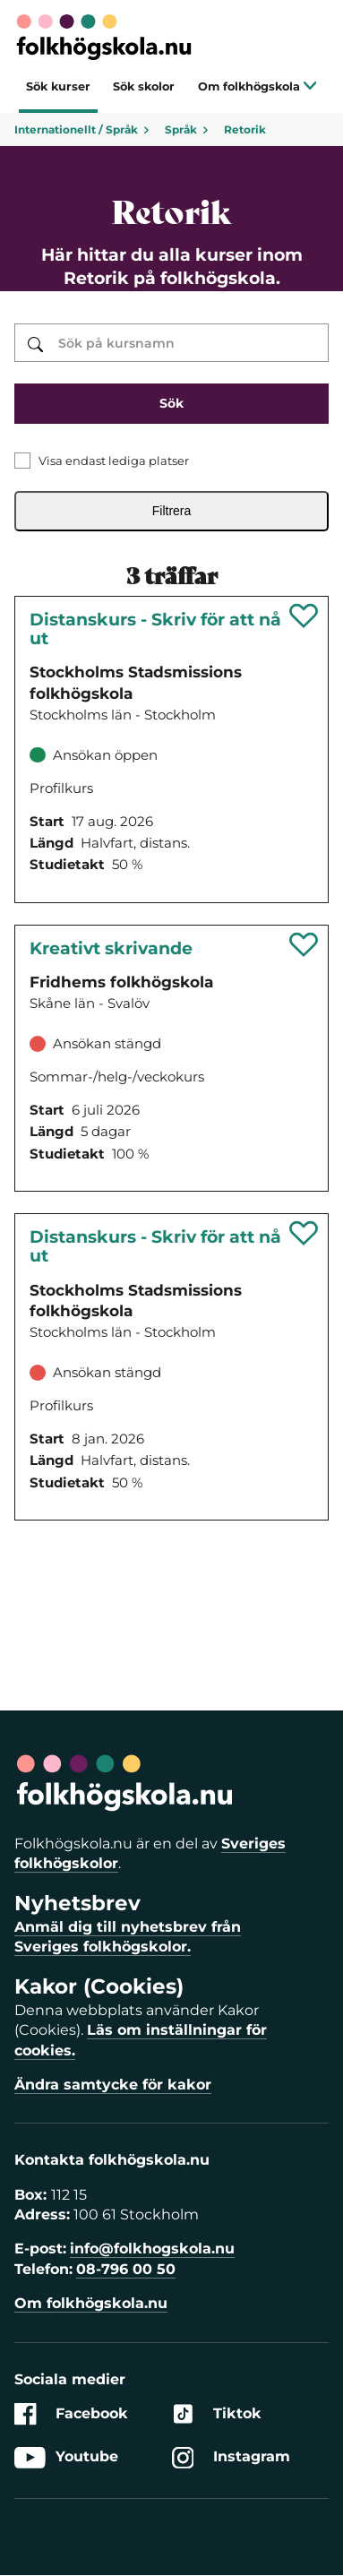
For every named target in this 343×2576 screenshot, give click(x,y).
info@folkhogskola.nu (152, 2248)
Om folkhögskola (257, 86)
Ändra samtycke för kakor (112, 2084)
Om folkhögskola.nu (90, 2303)
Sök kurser (58, 86)
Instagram (231, 2457)
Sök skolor (144, 86)
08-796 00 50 (126, 2269)
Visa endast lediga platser (114, 460)
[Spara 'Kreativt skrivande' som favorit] (304, 944)
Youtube (66, 2457)
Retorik (245, 129)
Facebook (71, 2414)
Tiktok (217, 2414)
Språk (187, 129)
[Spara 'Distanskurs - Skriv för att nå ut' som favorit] (304, 615)
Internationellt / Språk (82, 129)
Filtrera (172, 511)
